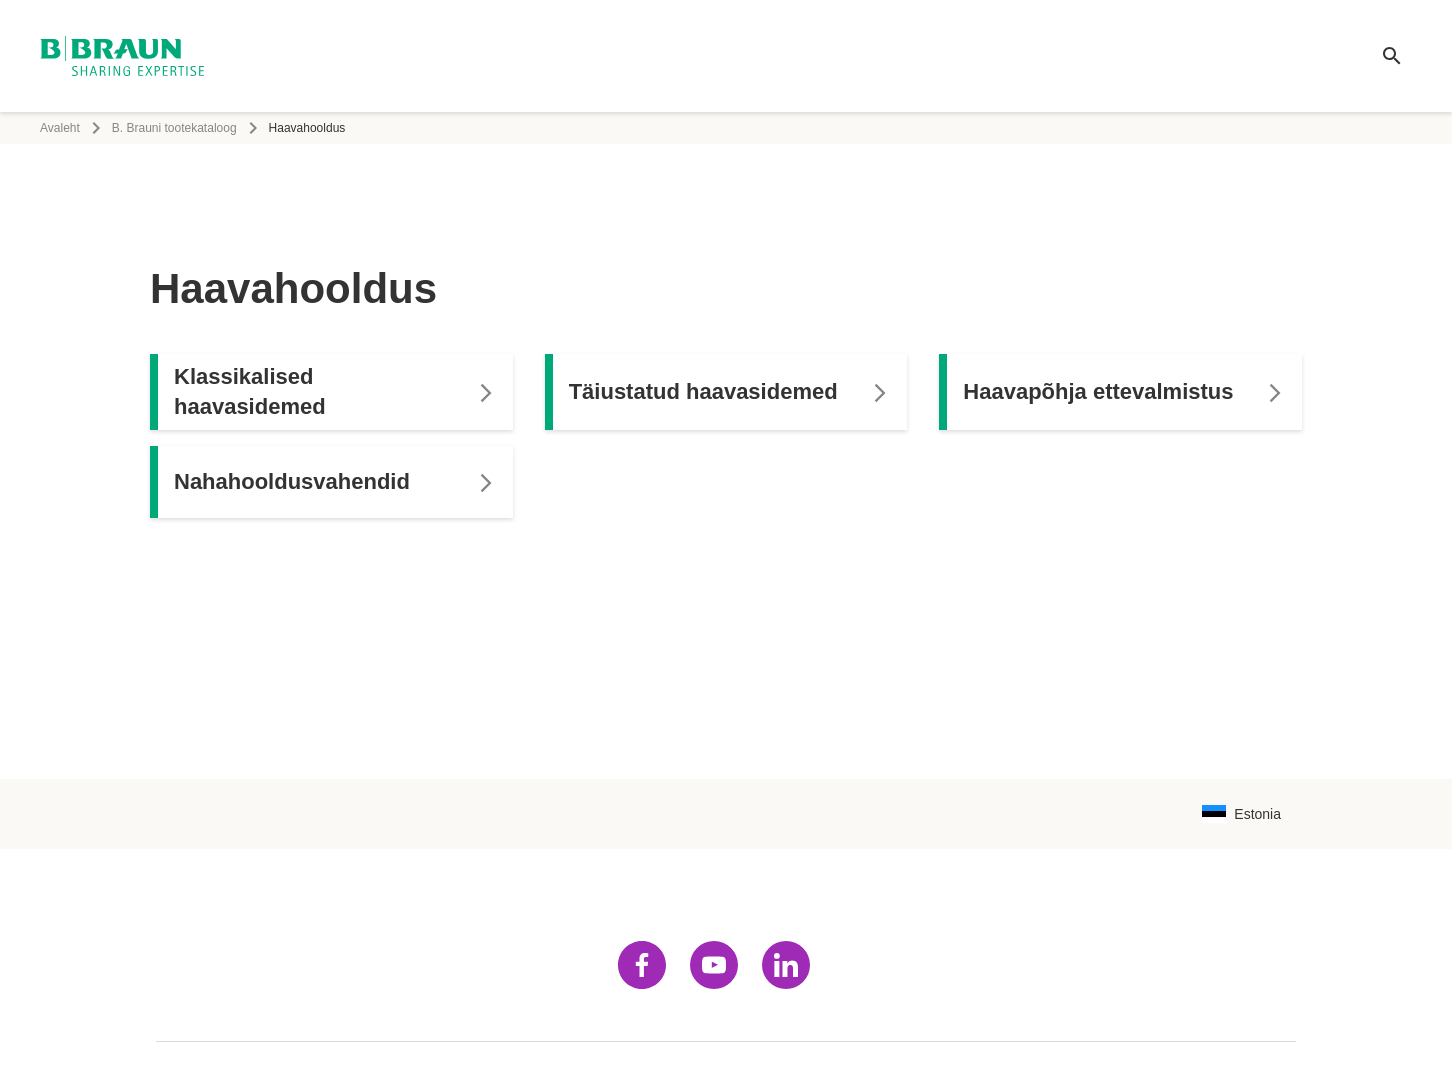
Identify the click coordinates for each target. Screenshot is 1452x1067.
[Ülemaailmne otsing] (1392, 56)
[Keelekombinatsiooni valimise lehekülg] (1241, 814)
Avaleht (60, 128)
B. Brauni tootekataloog (174, 128)
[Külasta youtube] (714, 965)
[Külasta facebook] (642, 965)
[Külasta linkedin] (786, 965)
